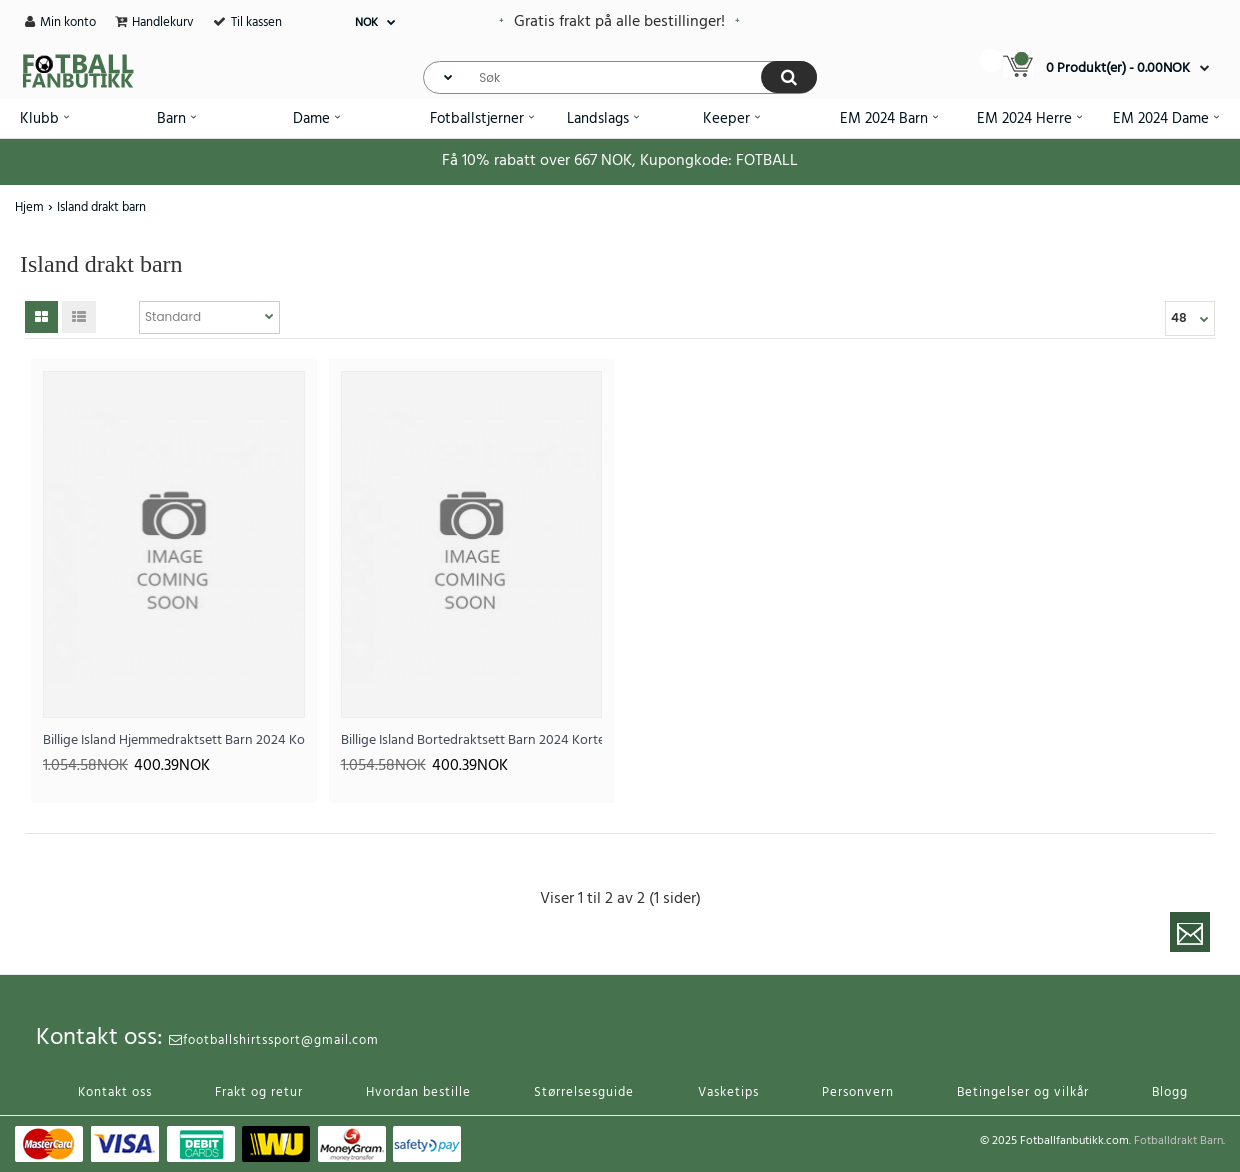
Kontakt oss (115, 1092)
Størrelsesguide (584, 1092)
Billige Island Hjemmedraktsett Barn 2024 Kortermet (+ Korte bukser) (174, 740)
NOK (366, 23)
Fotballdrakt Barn (1178, 1141)
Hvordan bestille (418, 1092)
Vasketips (728, 1092)
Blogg (1170, 1092)
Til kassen (256, 22)
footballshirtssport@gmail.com (274, 1040)
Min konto (68, 22)
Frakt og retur (259, 1092)
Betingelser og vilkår (1023, 1092)
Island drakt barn (101, 207)
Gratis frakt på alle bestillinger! (619, 22)
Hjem (29, 207)
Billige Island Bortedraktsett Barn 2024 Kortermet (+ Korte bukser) (472, 740)
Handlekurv (163, 22)
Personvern (858, 1092)
